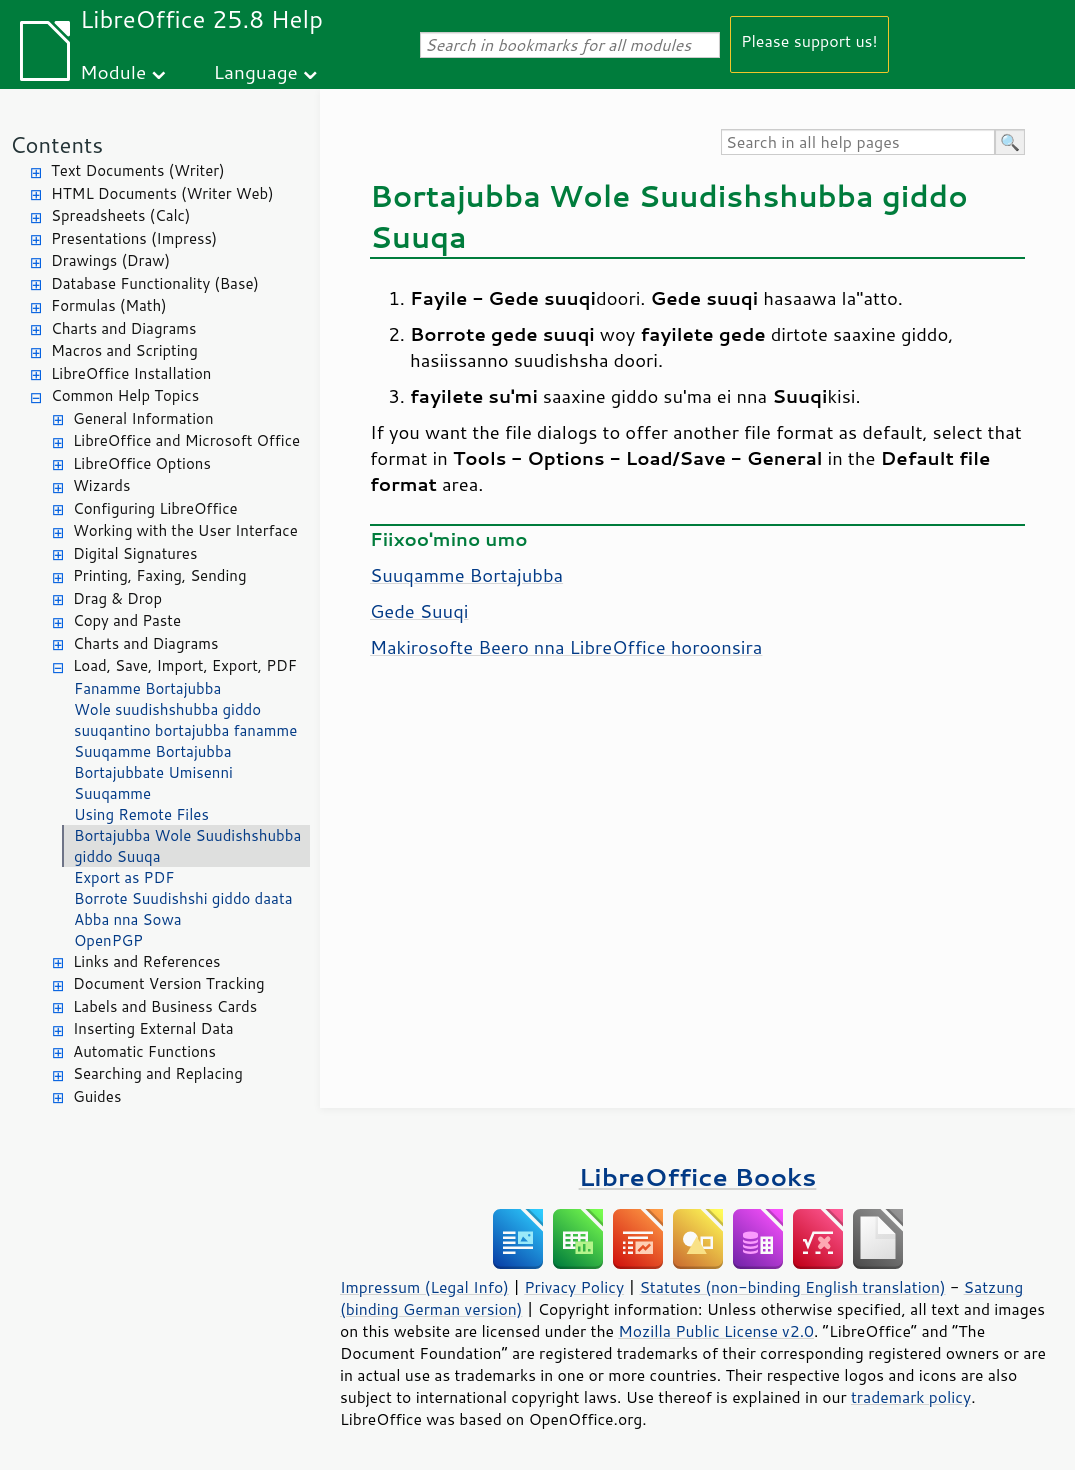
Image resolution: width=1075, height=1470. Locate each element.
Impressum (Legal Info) (424, 1287)
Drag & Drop (117, 598)
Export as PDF (124, 877)
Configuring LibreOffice (155, 508)
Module (113, 71)
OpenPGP (108, 940)
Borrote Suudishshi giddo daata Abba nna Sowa (183, 909)
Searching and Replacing (158, 1073)
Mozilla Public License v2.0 (716, 1331)
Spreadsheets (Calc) (120, 215)
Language (256, 71)
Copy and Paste (127, 620)
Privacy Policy (574, 1287)
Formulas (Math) (109, 305)
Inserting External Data (153, 1028)
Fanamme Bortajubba (147, 688)
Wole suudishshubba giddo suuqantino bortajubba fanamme (185, 720)
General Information (143, 418)
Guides (97, 1096)
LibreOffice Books (698, 1176)
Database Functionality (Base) (155, 283)
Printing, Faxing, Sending (160, 575)
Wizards (101, 485)
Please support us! (809, 40)
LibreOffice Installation (131, 373)
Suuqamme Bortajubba (153, 751)
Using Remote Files (141, 814)
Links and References (146, 961)
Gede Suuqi (419, 611)
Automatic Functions (144, 1051)
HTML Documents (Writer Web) (162, 193)
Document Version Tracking (169, 983)
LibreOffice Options (142, 463)
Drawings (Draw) (110, 260)
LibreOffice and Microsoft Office (186, 440)
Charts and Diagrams (123, 328)
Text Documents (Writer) (138, 170)
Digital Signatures (135, 553)
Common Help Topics (125, 395)
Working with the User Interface (185, 530)
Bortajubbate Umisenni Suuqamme (153, 783)
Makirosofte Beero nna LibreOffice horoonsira (566, 647)
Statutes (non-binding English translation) (792, 1287)
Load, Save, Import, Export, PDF (185, 665)
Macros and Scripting (124, 350)
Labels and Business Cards (165, 1006)
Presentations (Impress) (134, 238)
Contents (56, 144)
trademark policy (911, 1397)
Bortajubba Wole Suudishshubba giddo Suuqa (187, 846)
